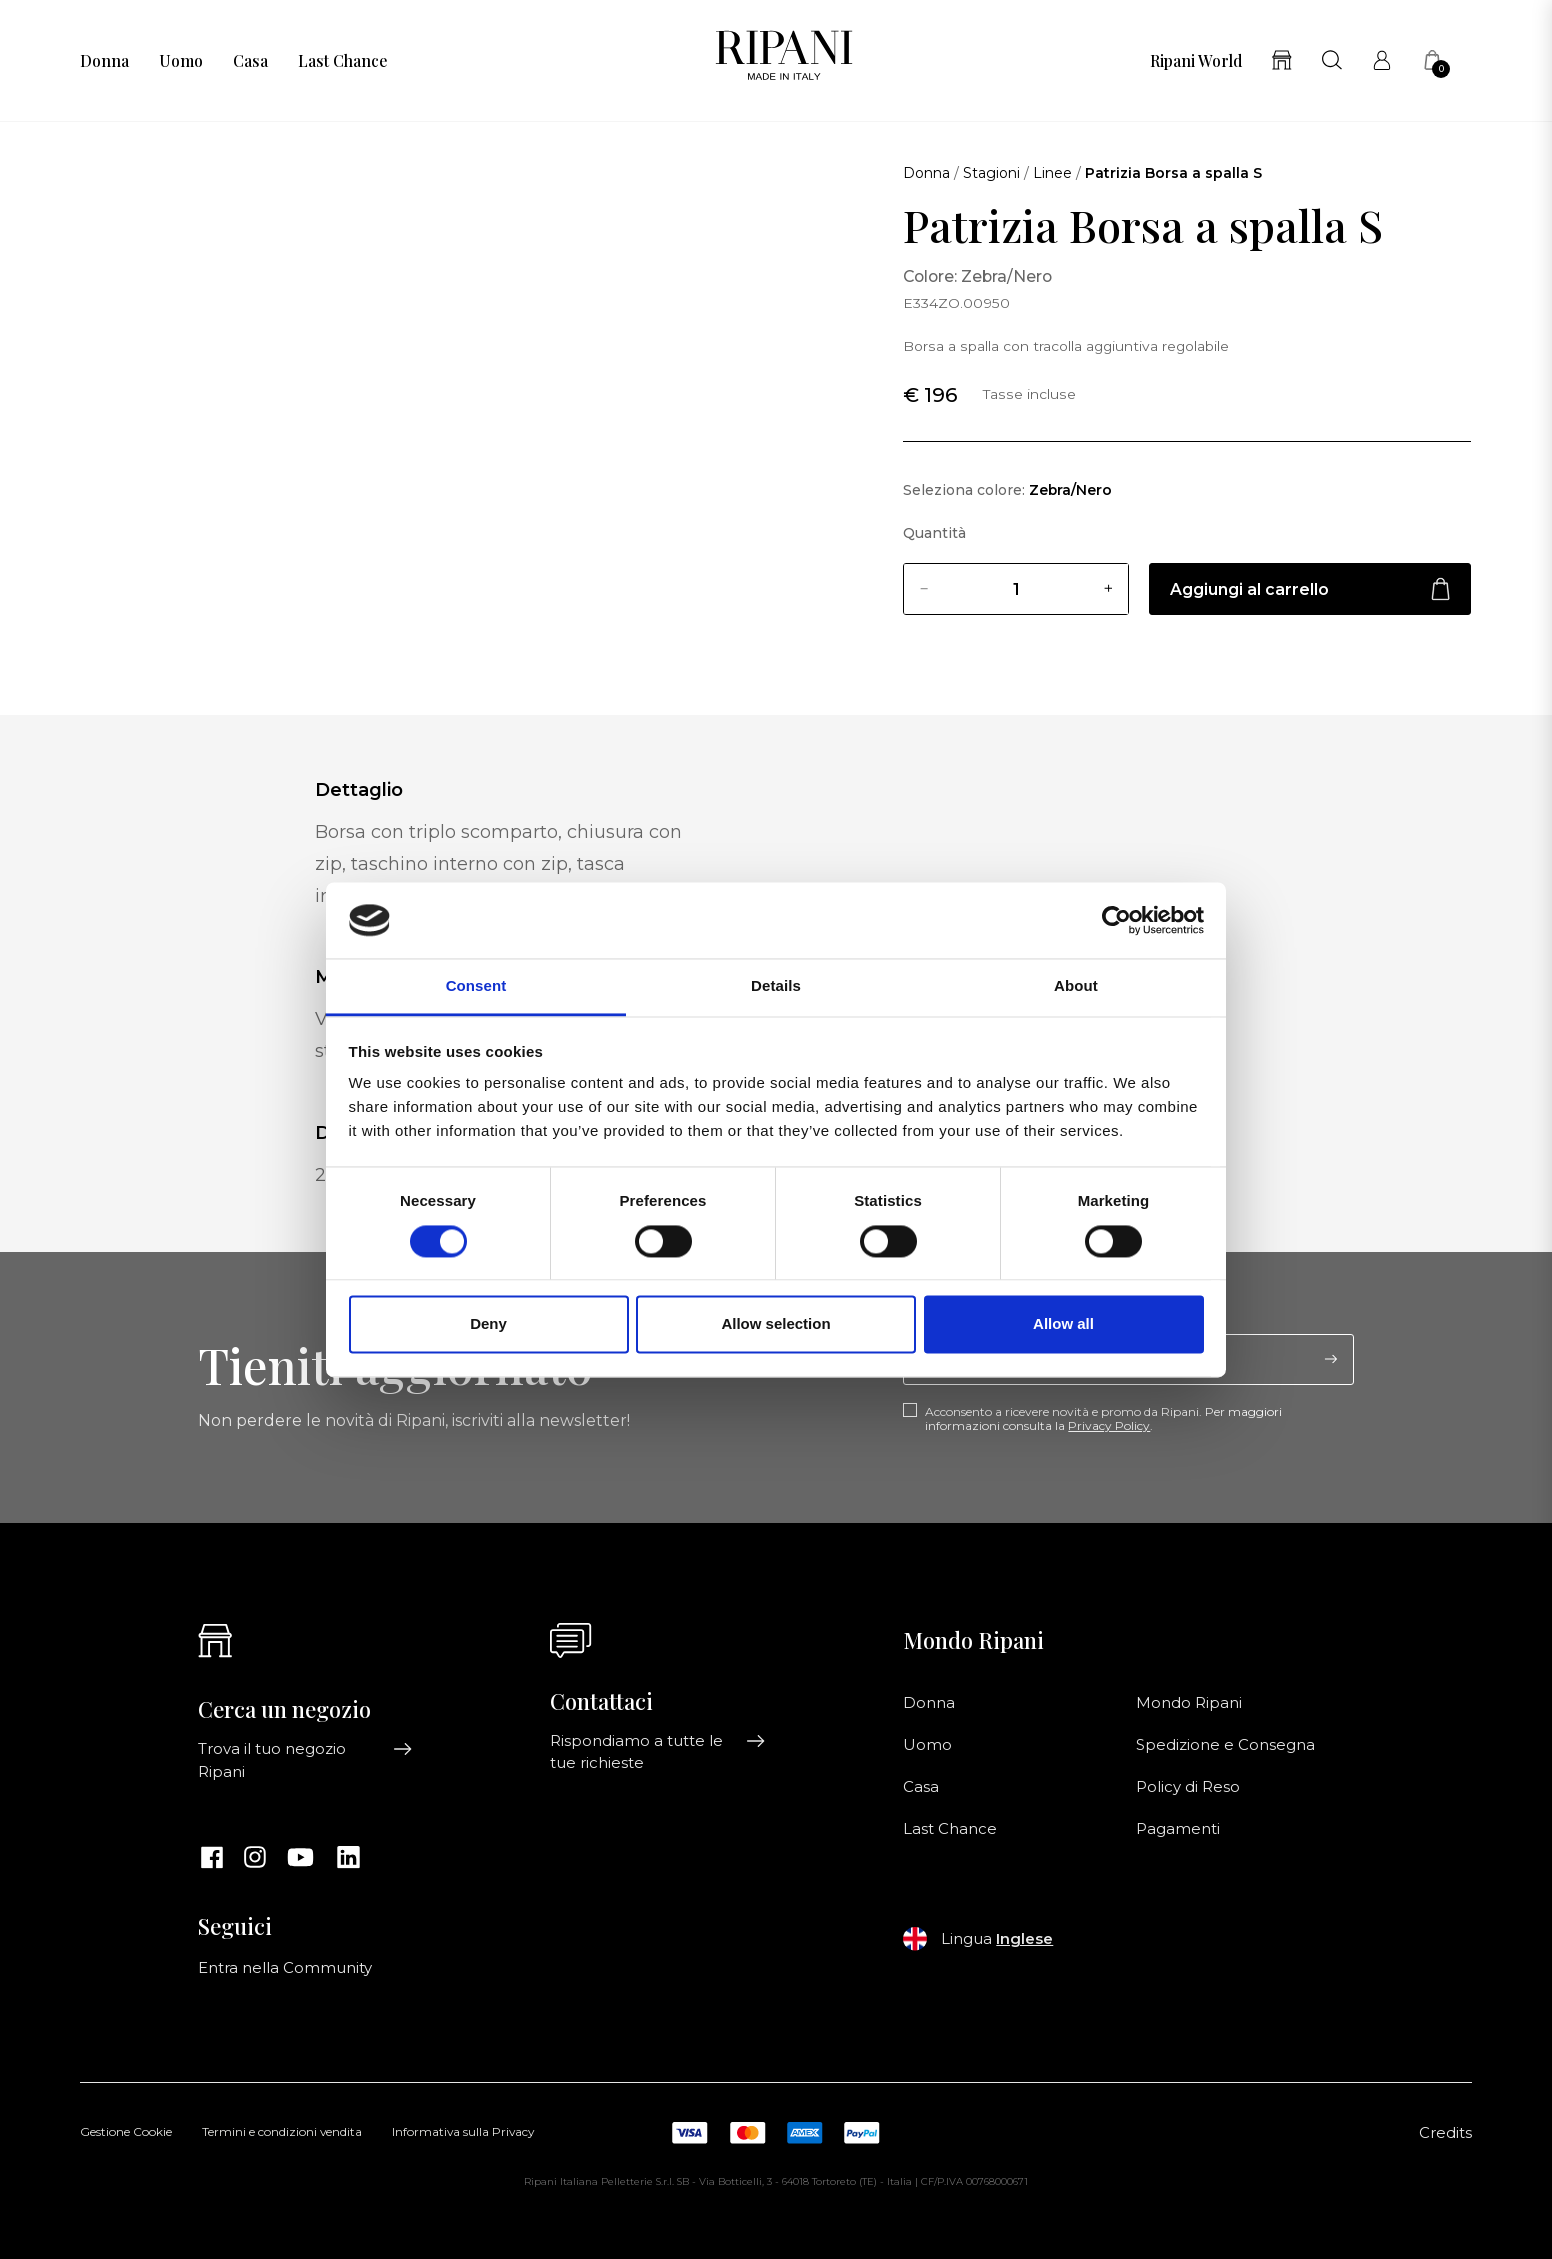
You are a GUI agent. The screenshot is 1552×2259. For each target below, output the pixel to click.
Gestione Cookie (126, 2133)
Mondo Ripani (1189, 1703)
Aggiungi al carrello (1310, 589)
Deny (488, 1324)
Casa (250, 61)
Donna (104, 61)
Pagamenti (1178, 1829)
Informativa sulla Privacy (463, 2133)
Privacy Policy (1109, 1425)
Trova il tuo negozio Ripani (305, 1760)
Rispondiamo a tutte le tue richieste (657, 1752)
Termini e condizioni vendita (282, 2133)
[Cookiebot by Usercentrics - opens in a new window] (1116, 920)
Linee (1052, 173)
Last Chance (342, 61)
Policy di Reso (1188, 1787)
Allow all (1063, 1324)
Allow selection (775, 1324)
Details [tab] (776, 986)
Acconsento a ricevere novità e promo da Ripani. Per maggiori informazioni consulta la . (1103, 1419)
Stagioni (991, 173)
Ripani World (1196, 61)
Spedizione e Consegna (1225, 1745)
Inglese (1024, 1939)
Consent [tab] (476, 986)
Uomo (181, 61)
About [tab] (1076, 986)
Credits (1445, 2133)
